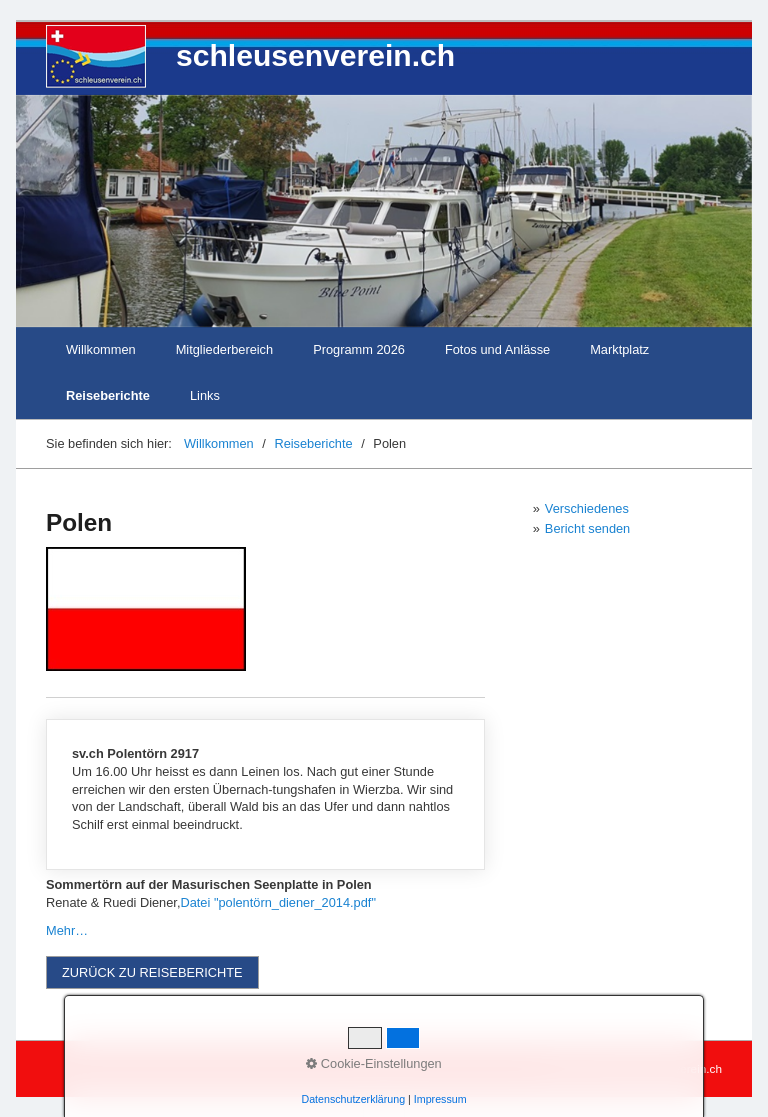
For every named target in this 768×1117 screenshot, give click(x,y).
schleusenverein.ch (315, 55)
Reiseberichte (108, 395)
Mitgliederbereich (224, 349)
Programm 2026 (359, 349)
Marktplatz (619, 349)
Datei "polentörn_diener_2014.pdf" (278, 902)
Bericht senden (587, 528)
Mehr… (67, 930)
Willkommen (101, 349)
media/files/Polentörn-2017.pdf (265, 795)
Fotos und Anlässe (497, 349)
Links (205, 395)
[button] (152, 972)
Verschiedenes (587, 508)
